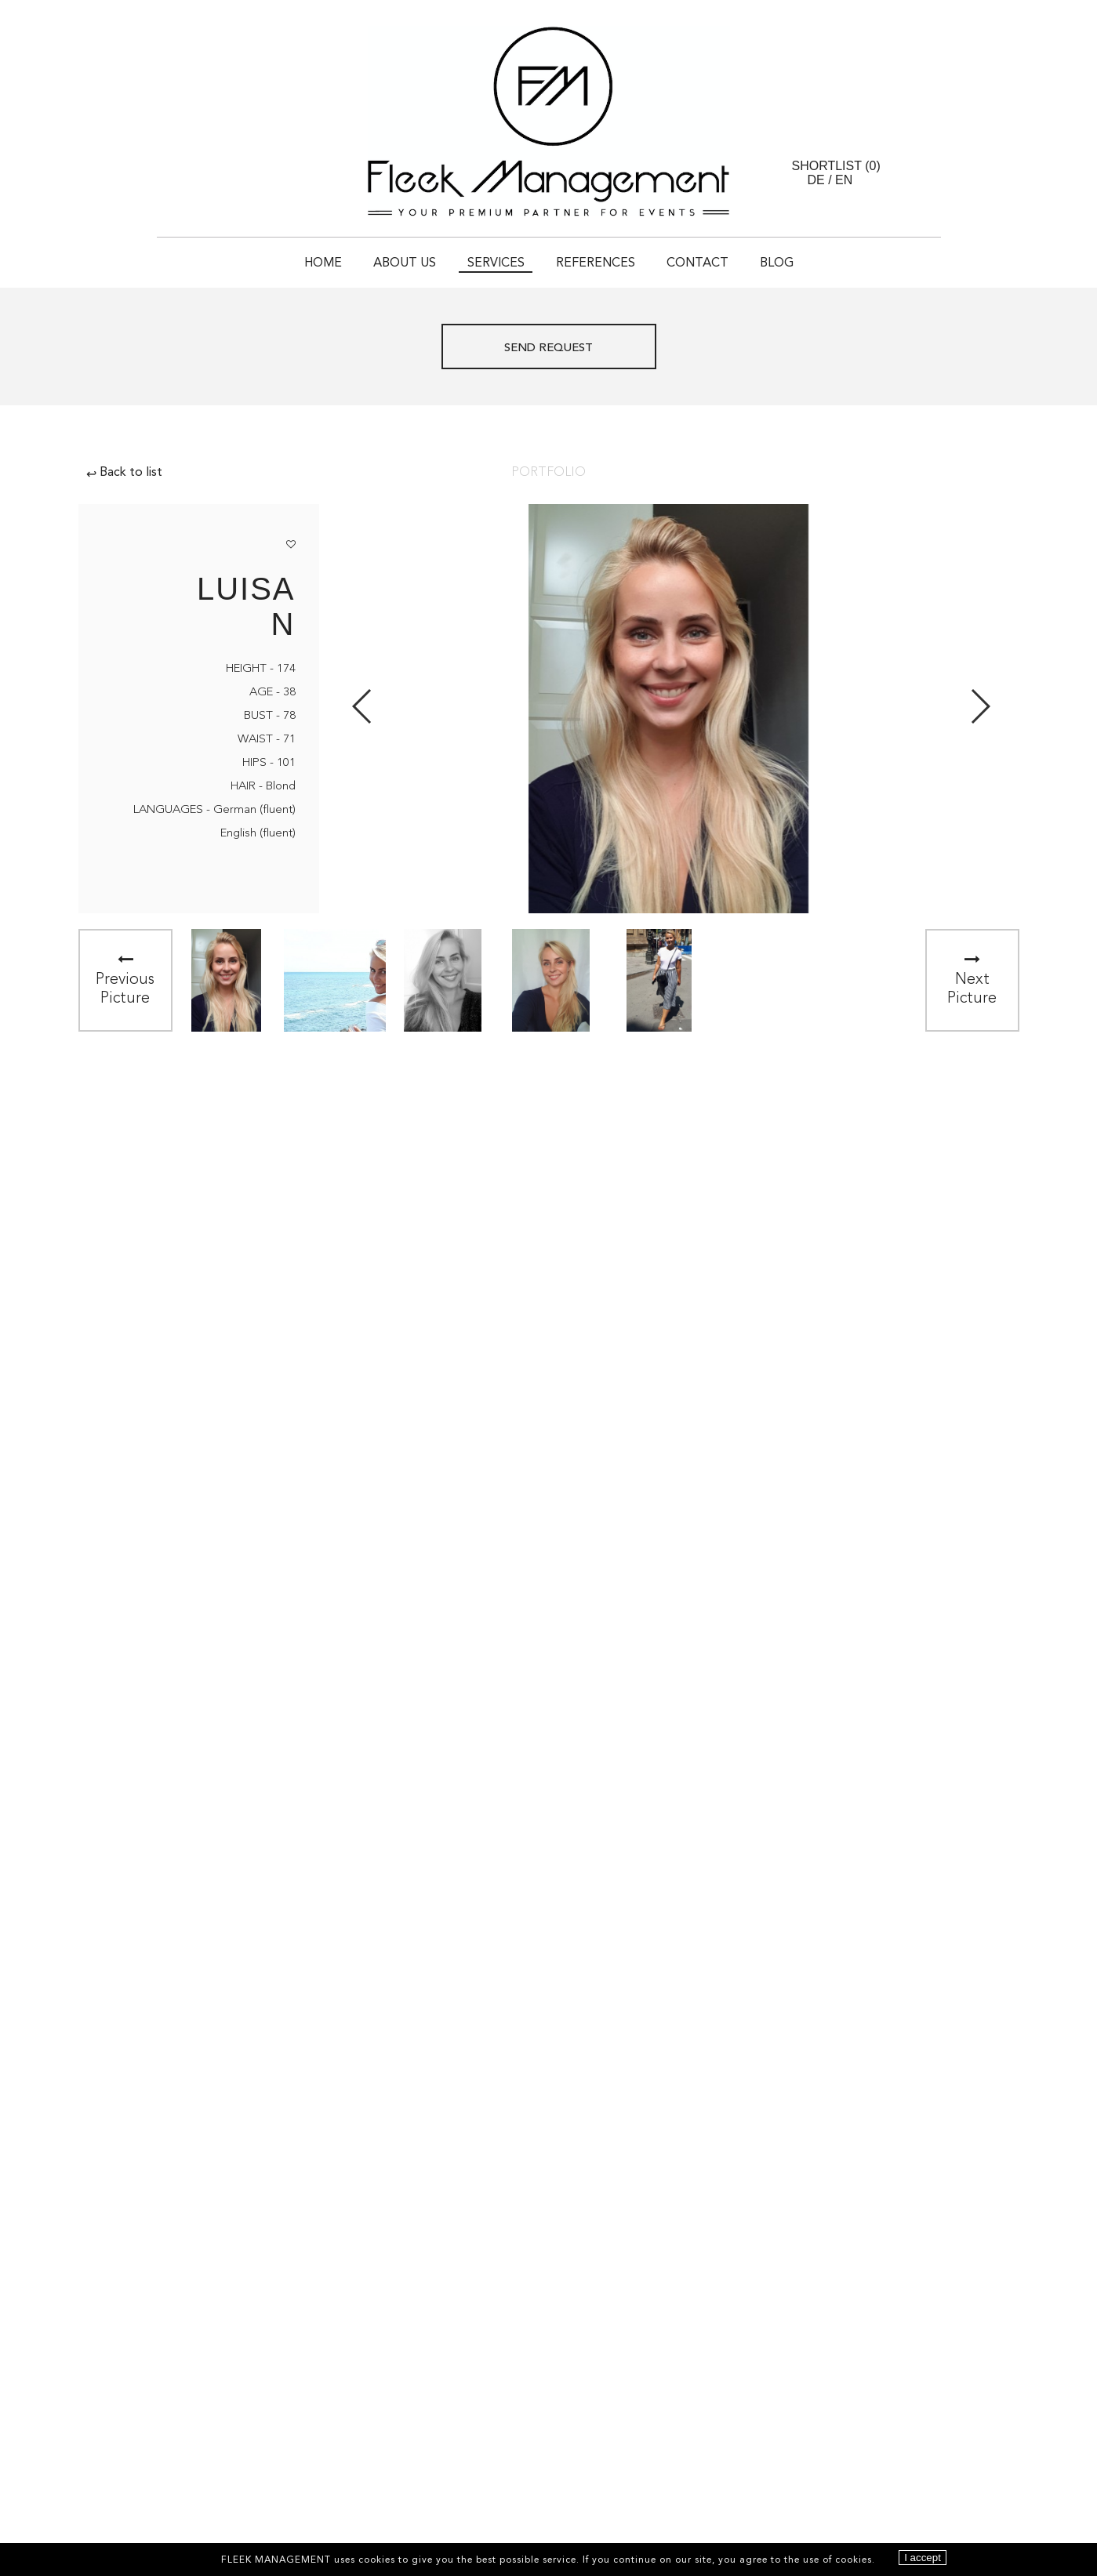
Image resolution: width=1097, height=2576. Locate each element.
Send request (548, 348)
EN (843, 180)
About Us (404, 263)
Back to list (124, 472)
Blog (777, 263)
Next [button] (979, 706)
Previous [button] (362, 706)
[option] (227, 980)
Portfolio (548, 472)
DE (816, 180)
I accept (922, 2557)
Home (323, 263)
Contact (697, 263)
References (595, 263)
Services (496, 263)
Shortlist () (836, 165)
